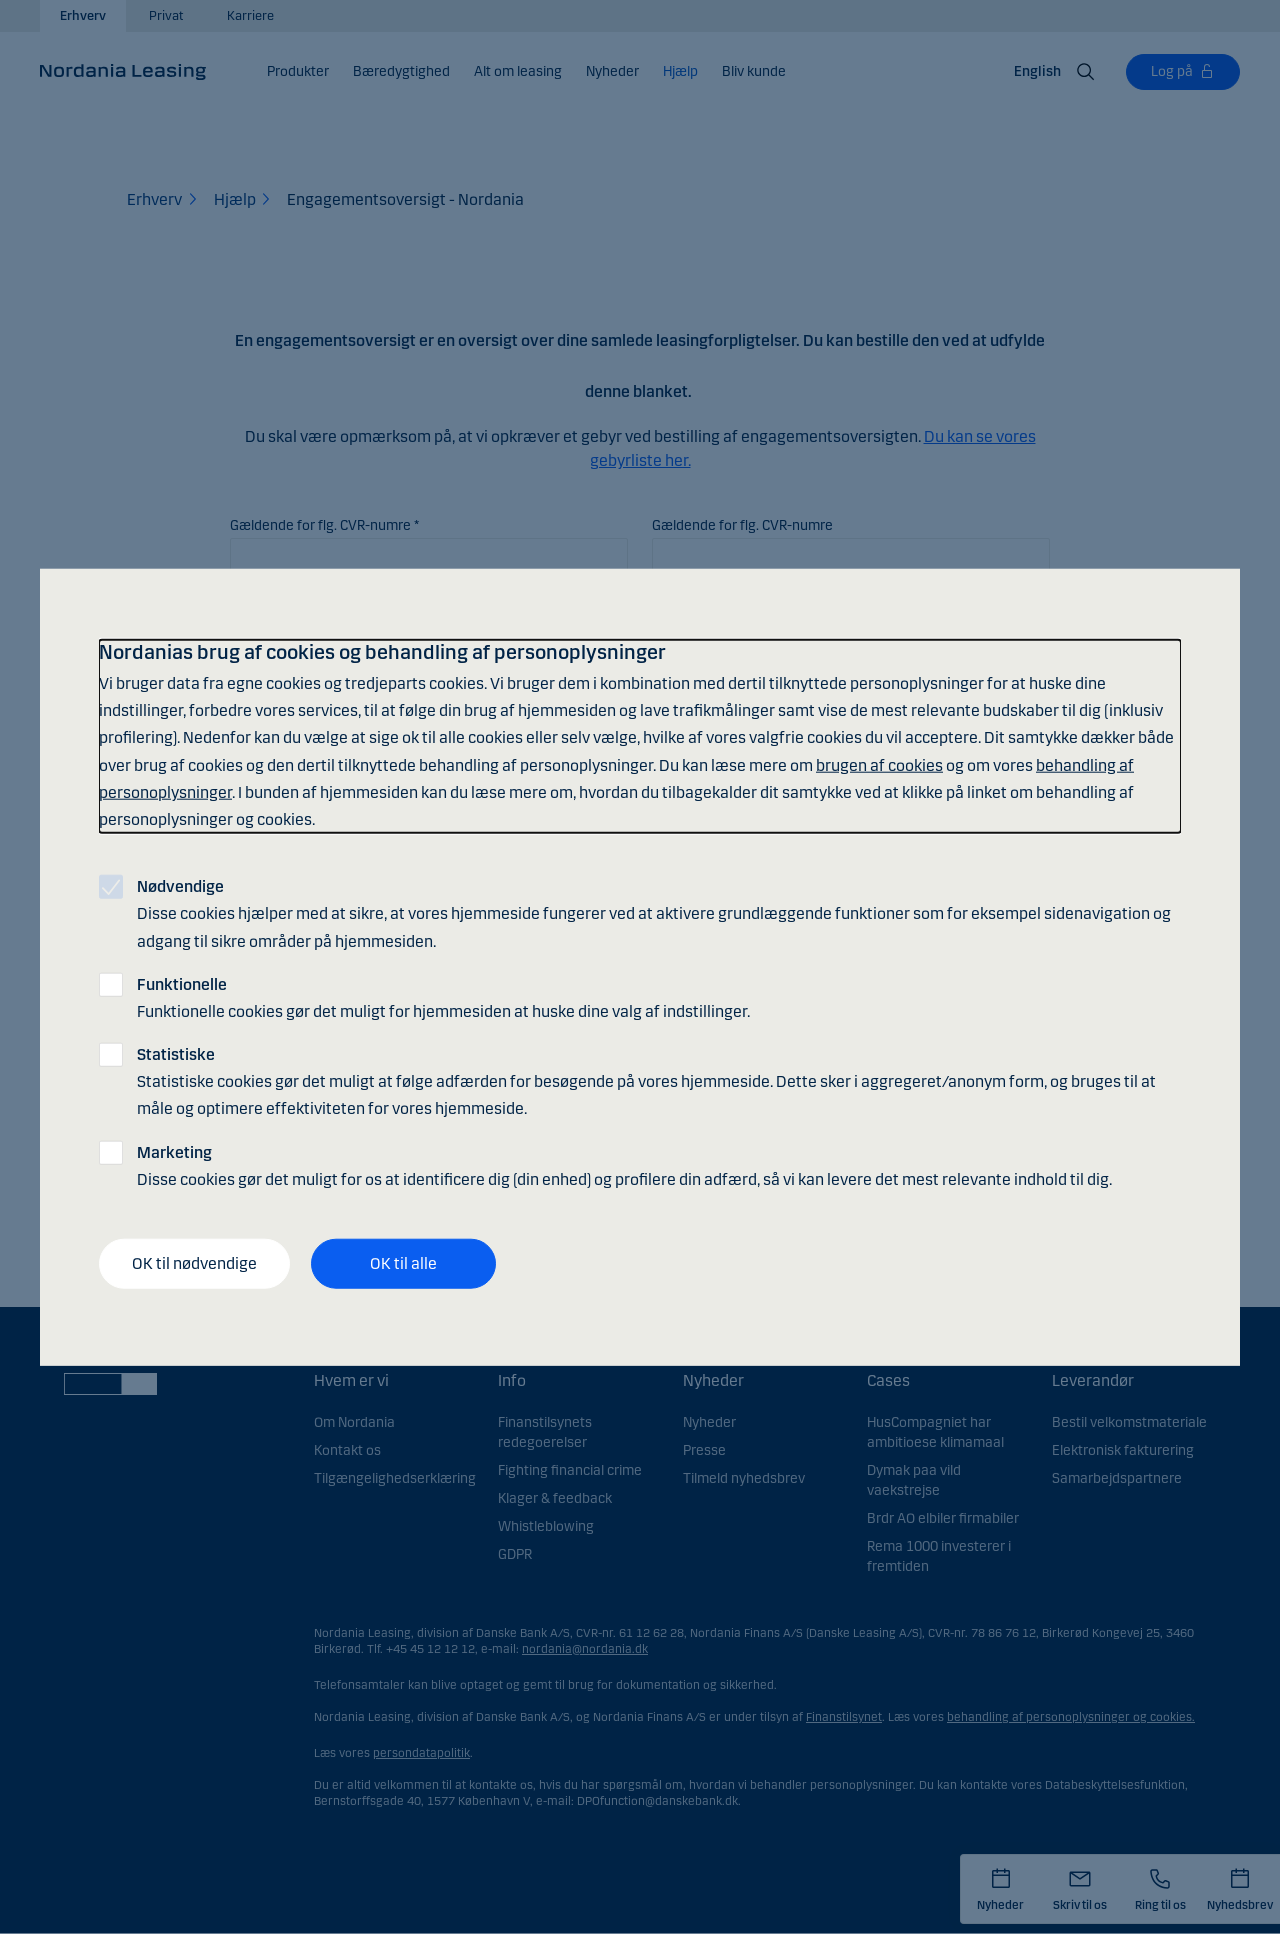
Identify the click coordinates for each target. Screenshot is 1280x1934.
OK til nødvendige (194, 1263)
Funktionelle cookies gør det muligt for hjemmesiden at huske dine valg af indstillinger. (443, 997)
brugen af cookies (879, 764)
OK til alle (403, 1263)
